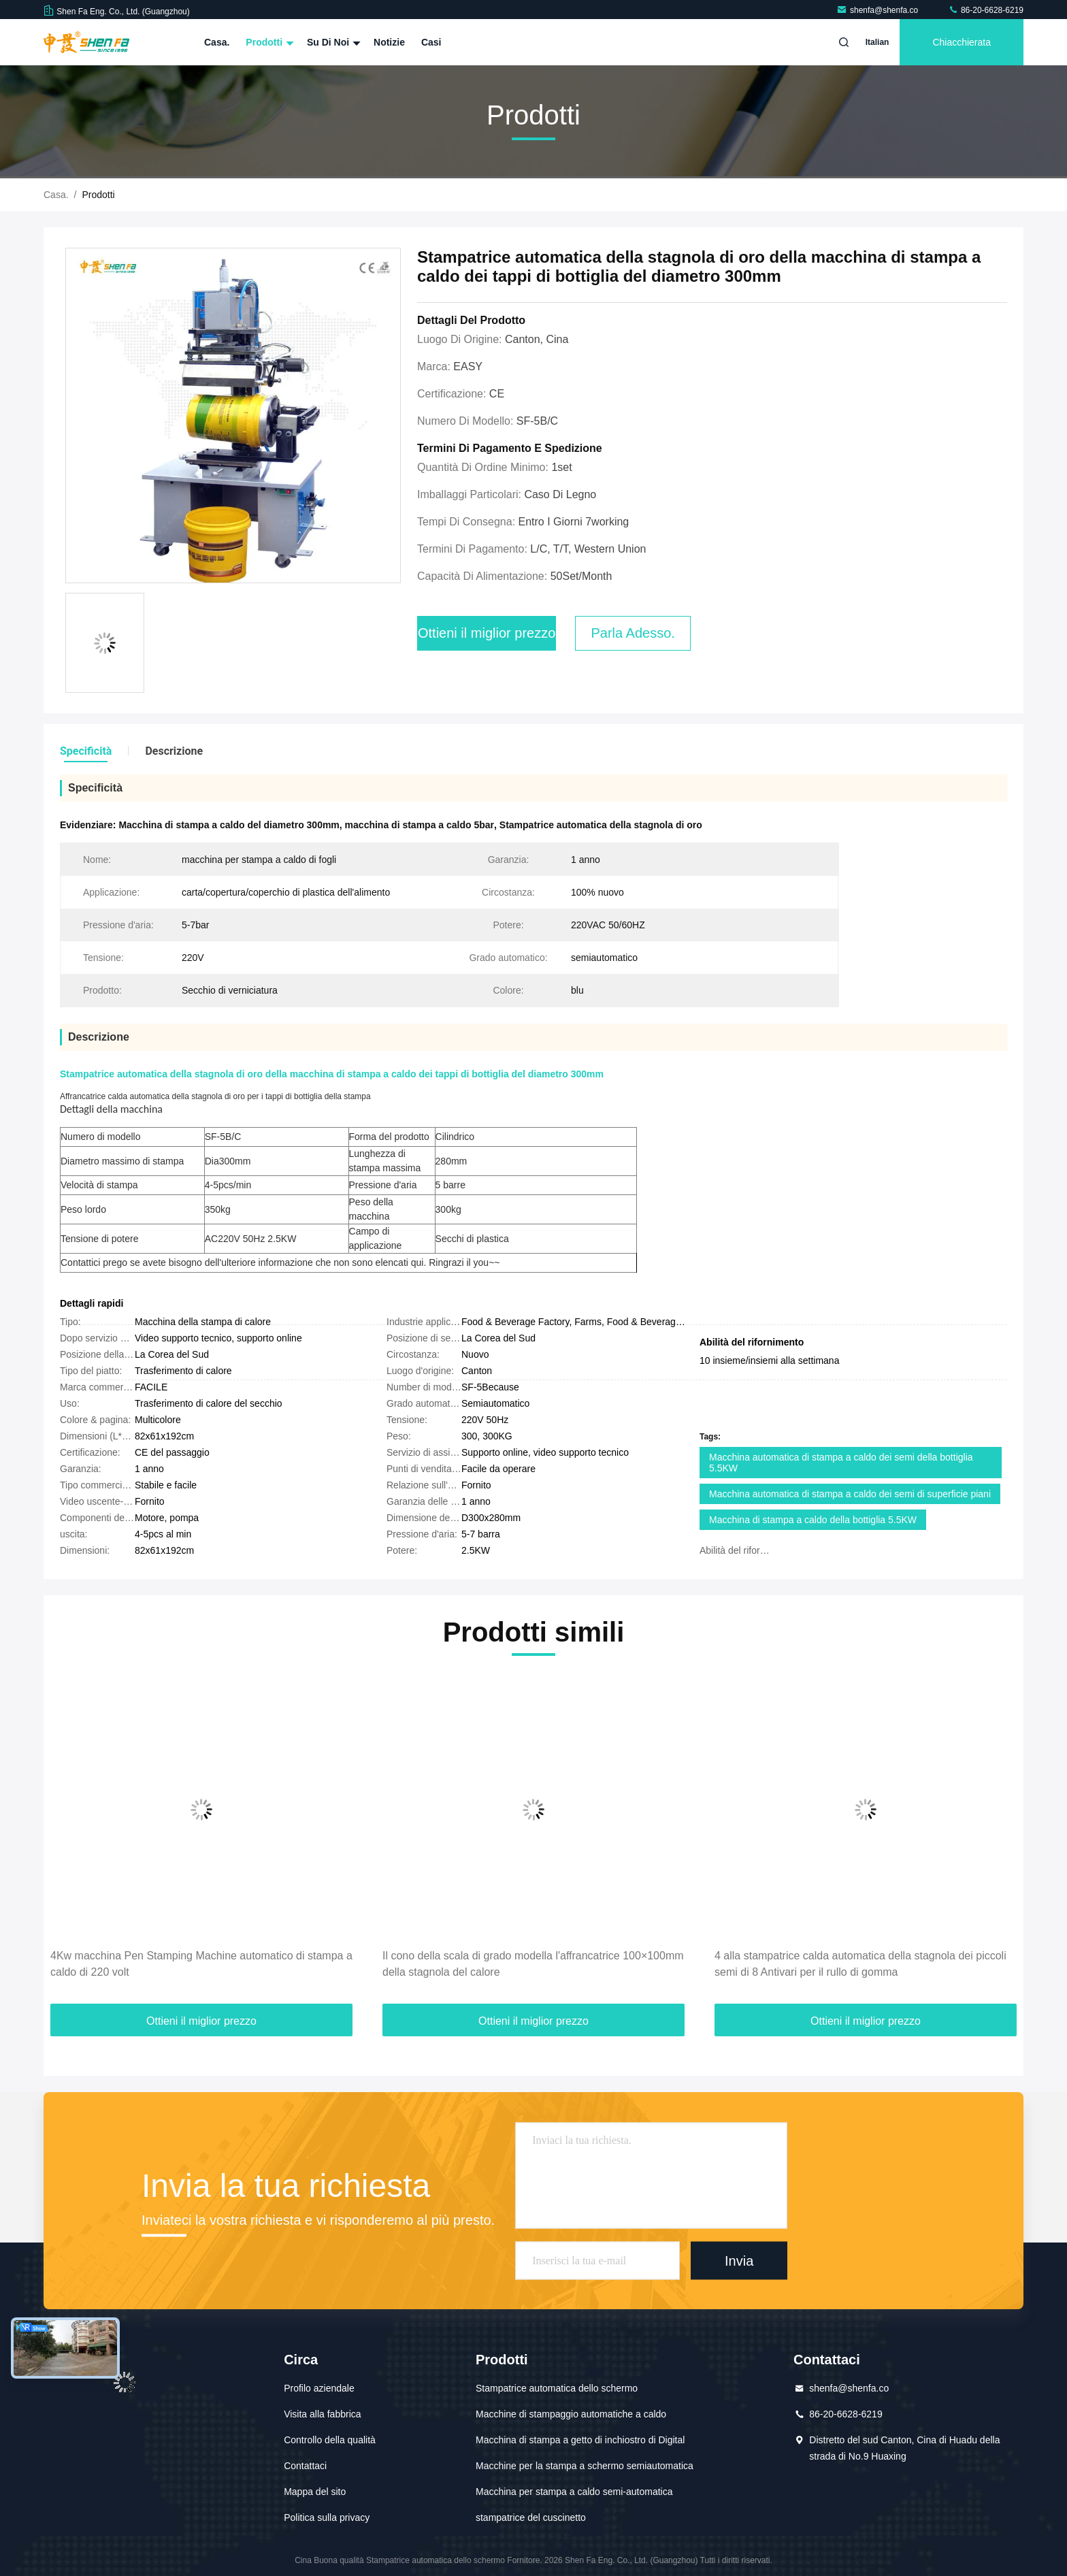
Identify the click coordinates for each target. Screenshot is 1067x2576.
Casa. (216, 42)
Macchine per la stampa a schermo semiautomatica (584, 2465)
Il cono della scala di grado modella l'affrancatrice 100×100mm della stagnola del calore (533, 1964)
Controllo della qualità (330, 2439)
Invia (739, 2260)
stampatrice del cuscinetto (531, 2517)
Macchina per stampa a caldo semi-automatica (574, 2491)
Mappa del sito (315, 2491)
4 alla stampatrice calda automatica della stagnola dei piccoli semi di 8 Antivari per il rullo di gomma (860, 1964)
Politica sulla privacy (327, 2517)
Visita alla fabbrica (322, 2414)
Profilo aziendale (319, 2388)
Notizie (389, 42)
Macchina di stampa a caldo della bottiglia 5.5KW (813, 1519)
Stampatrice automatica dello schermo (557, 2388)
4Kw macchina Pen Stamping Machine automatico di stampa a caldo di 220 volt (201, 1964)
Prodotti (268, 42)
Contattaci (305, 2465)
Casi (431, 42)
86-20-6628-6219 (985, 10)
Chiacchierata (961, 42)
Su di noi (332, 42)
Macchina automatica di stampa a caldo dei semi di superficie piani (850, 1493)
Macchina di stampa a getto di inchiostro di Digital (580, 2439)
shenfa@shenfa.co (878, 10)
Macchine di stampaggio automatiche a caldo (571, 2414)
